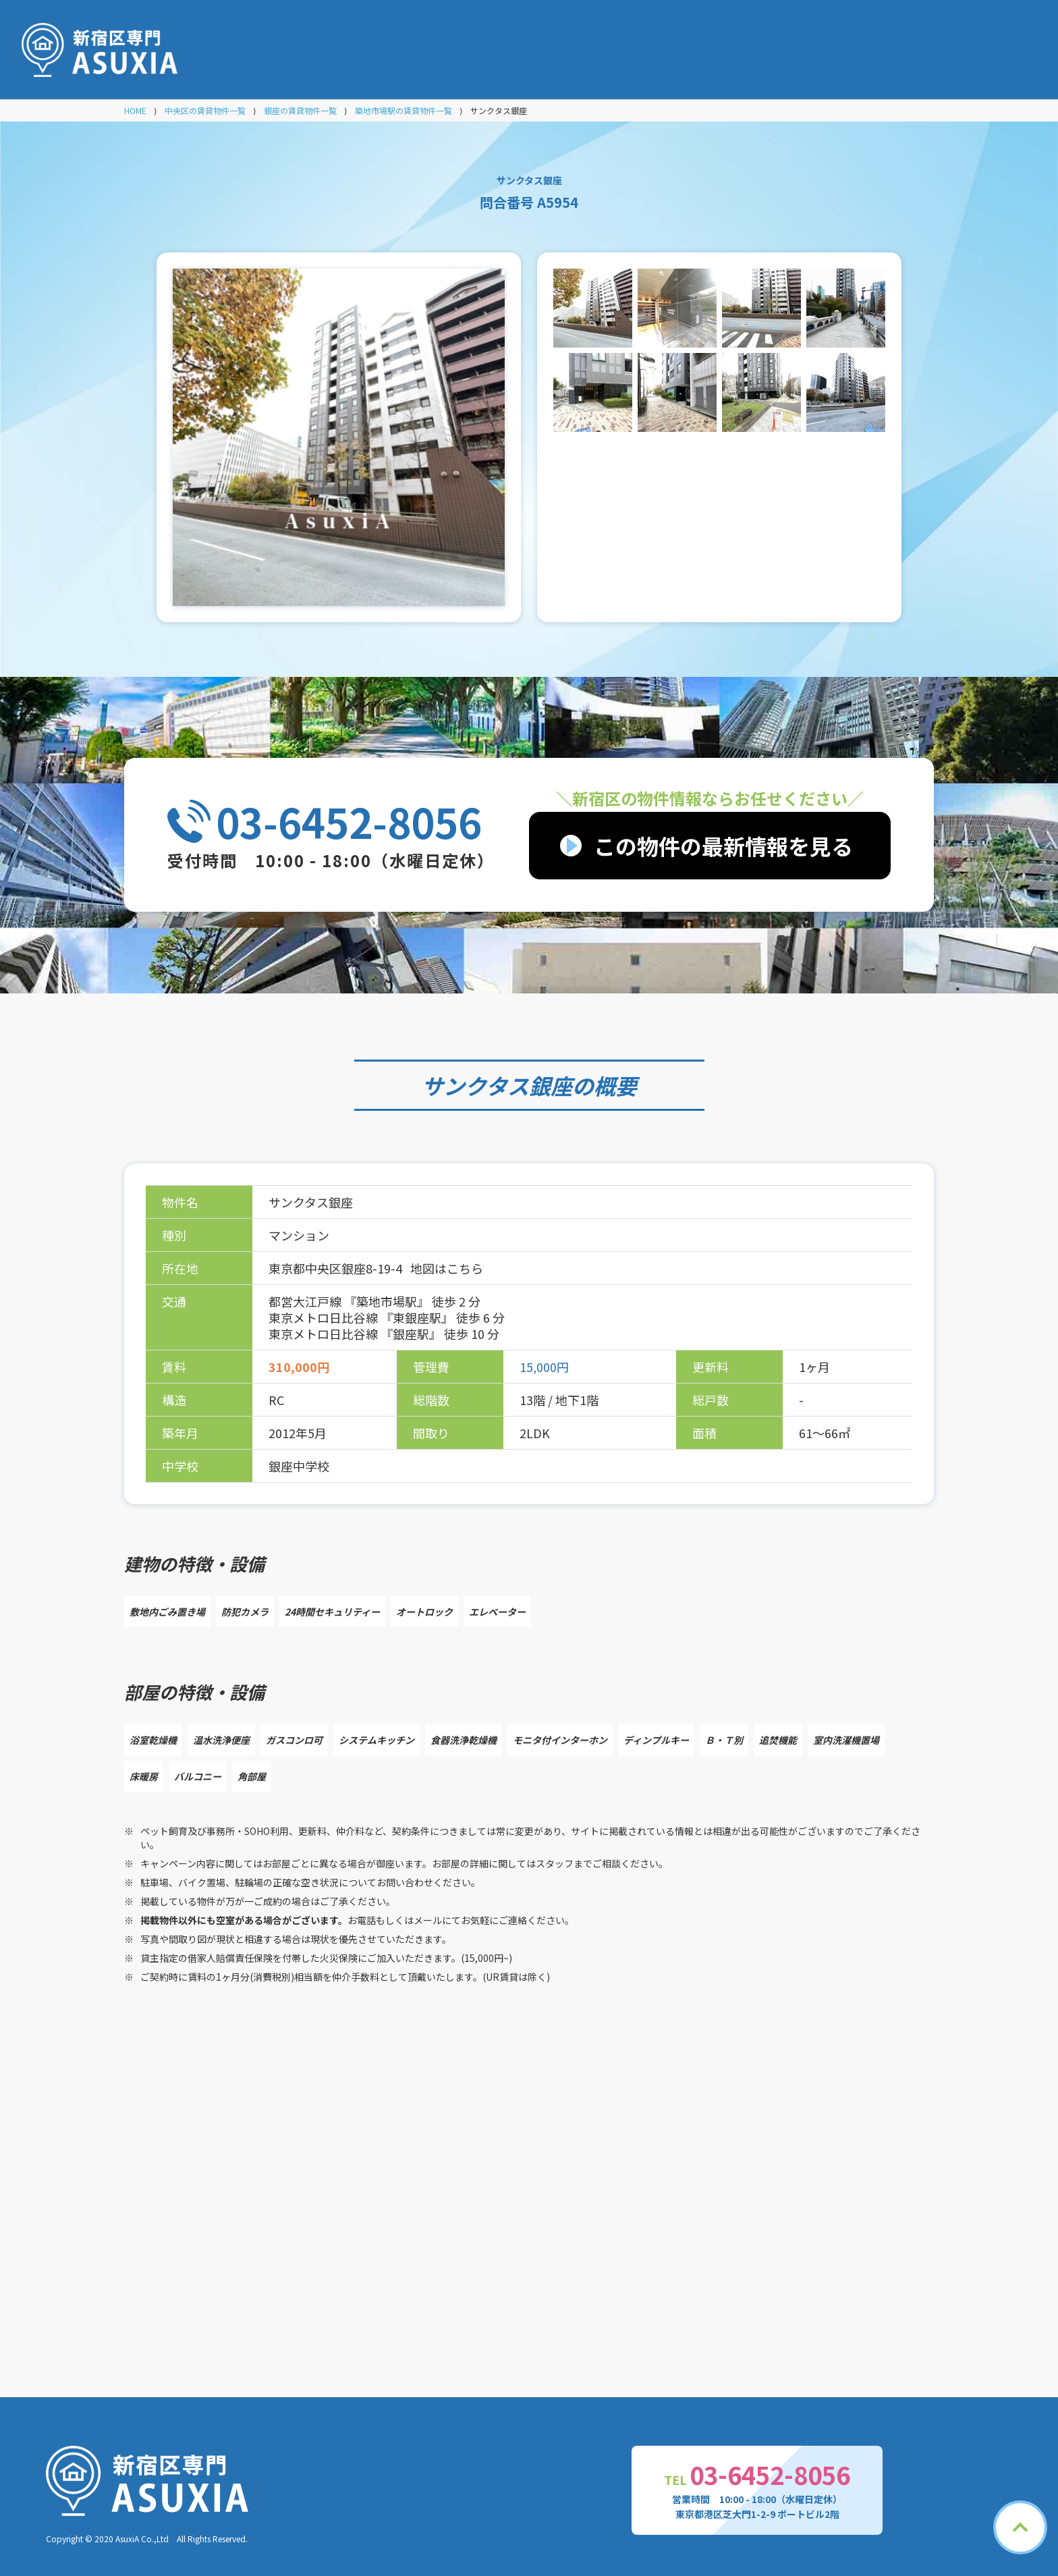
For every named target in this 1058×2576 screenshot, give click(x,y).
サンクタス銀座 (497, 1085)
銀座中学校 (299, 1466)
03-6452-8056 (349, 821)
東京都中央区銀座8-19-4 (337, 1268)
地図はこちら (446, 1268)
